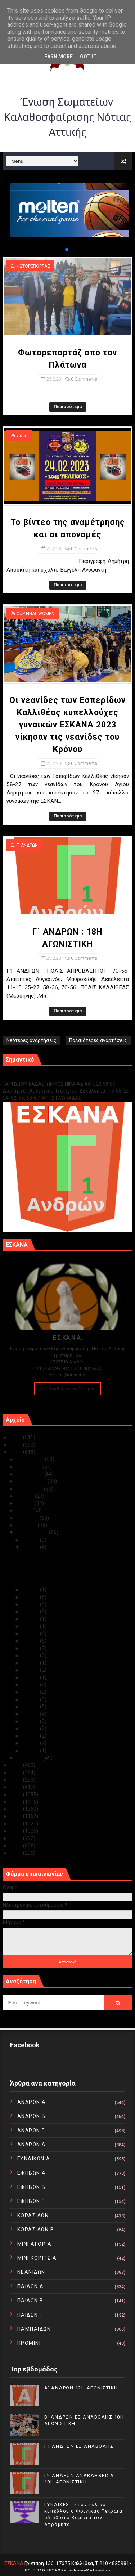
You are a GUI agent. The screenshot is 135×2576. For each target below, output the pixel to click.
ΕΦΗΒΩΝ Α (31, 2173)
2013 (16, 1831)
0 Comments (84, 379)
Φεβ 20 (31, 1619)
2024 (16, 1445)
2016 (16, 1809)
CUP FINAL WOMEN (35, 613)
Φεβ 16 (31, 1641)
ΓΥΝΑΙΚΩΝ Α (33, 2158)
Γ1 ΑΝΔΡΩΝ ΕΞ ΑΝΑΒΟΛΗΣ (39, 1076)
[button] (60, 249)
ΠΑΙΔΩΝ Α (30, 2286)
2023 (16, 1452)
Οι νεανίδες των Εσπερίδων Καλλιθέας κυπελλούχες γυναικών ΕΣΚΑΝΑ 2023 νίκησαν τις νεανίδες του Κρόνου (67, 724)
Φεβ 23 (31, 1597)
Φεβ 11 (31, 1677)
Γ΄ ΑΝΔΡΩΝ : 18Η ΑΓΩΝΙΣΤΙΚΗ (53, 1582)
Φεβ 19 (31, 1626)
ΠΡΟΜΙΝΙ (29, 2343)
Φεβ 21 (31, 1611)
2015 (16, 1816)
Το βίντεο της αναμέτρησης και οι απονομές (72, 1562)
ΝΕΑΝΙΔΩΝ (31, 2272)
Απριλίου (28, 1518)
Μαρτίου (27, 1525)
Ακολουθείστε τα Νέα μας (67, 1388)
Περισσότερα (68, 406)
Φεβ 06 (31, 1714)
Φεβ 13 (31, 1663)
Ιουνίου (26, 1503)
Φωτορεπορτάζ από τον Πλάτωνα (60, 1554)
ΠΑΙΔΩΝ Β (30, 2300)
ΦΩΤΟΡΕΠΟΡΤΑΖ (33, 266)
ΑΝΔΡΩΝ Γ (31, 2130)
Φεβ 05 (31, 1721)
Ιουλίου (26, 1496)
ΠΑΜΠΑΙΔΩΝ (34, 2329)
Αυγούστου (30, 1489)
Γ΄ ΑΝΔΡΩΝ (27, 845)
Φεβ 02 (31, 1743)
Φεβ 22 (31, 1604)
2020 (16, 1780)
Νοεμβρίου (29, 1467)
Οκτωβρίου (30, 1474)
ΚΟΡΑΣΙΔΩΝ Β (35, 2229)
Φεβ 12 (31, 1670)
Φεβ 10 (31, 1685)
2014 (16, 1824)
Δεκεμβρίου (31, 1459)
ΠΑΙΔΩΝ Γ (30, 2315)
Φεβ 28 (31, 1540)
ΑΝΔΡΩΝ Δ (31, 2144)
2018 (16, 1794)
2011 (16, 1846)
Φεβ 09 (31, 1692)
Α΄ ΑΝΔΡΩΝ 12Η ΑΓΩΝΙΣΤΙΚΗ (81, 2388)
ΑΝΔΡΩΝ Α (31, 2102)
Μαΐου (24, 1510)
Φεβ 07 (31, 1707)
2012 (16, 1838)
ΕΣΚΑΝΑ (13, 2563)
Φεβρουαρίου (33, 1532)
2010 (16, 1853)
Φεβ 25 (31, 1547)
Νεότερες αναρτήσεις (31, 1040)
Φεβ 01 (31, 1750)
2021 (16, 1772)
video (22, 435)
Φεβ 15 (31, 1648)
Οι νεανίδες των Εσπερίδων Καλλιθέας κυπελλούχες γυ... (66, 1572)
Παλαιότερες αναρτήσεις (98, 1040)
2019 (16, 1787)
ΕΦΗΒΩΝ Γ (31, 2201)
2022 (16, 1765)
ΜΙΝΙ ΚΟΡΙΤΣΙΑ (37, 2258)
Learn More (57, 56)
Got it (88, 56)
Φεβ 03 (31, 1736)
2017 (16, 1802)
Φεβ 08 (31, 1699)
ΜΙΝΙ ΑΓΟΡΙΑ (34, 2244)
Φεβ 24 (31, 1589)
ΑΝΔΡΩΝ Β (31, 2116)
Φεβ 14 (31, 1655)
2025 (16, 1437)
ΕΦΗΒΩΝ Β (31, 2187)
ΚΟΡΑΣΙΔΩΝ (33, 2215)
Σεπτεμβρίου (32, 1481)
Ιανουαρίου (30, 1758)
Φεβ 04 (31, 1728)
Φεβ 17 (31, 1633)
